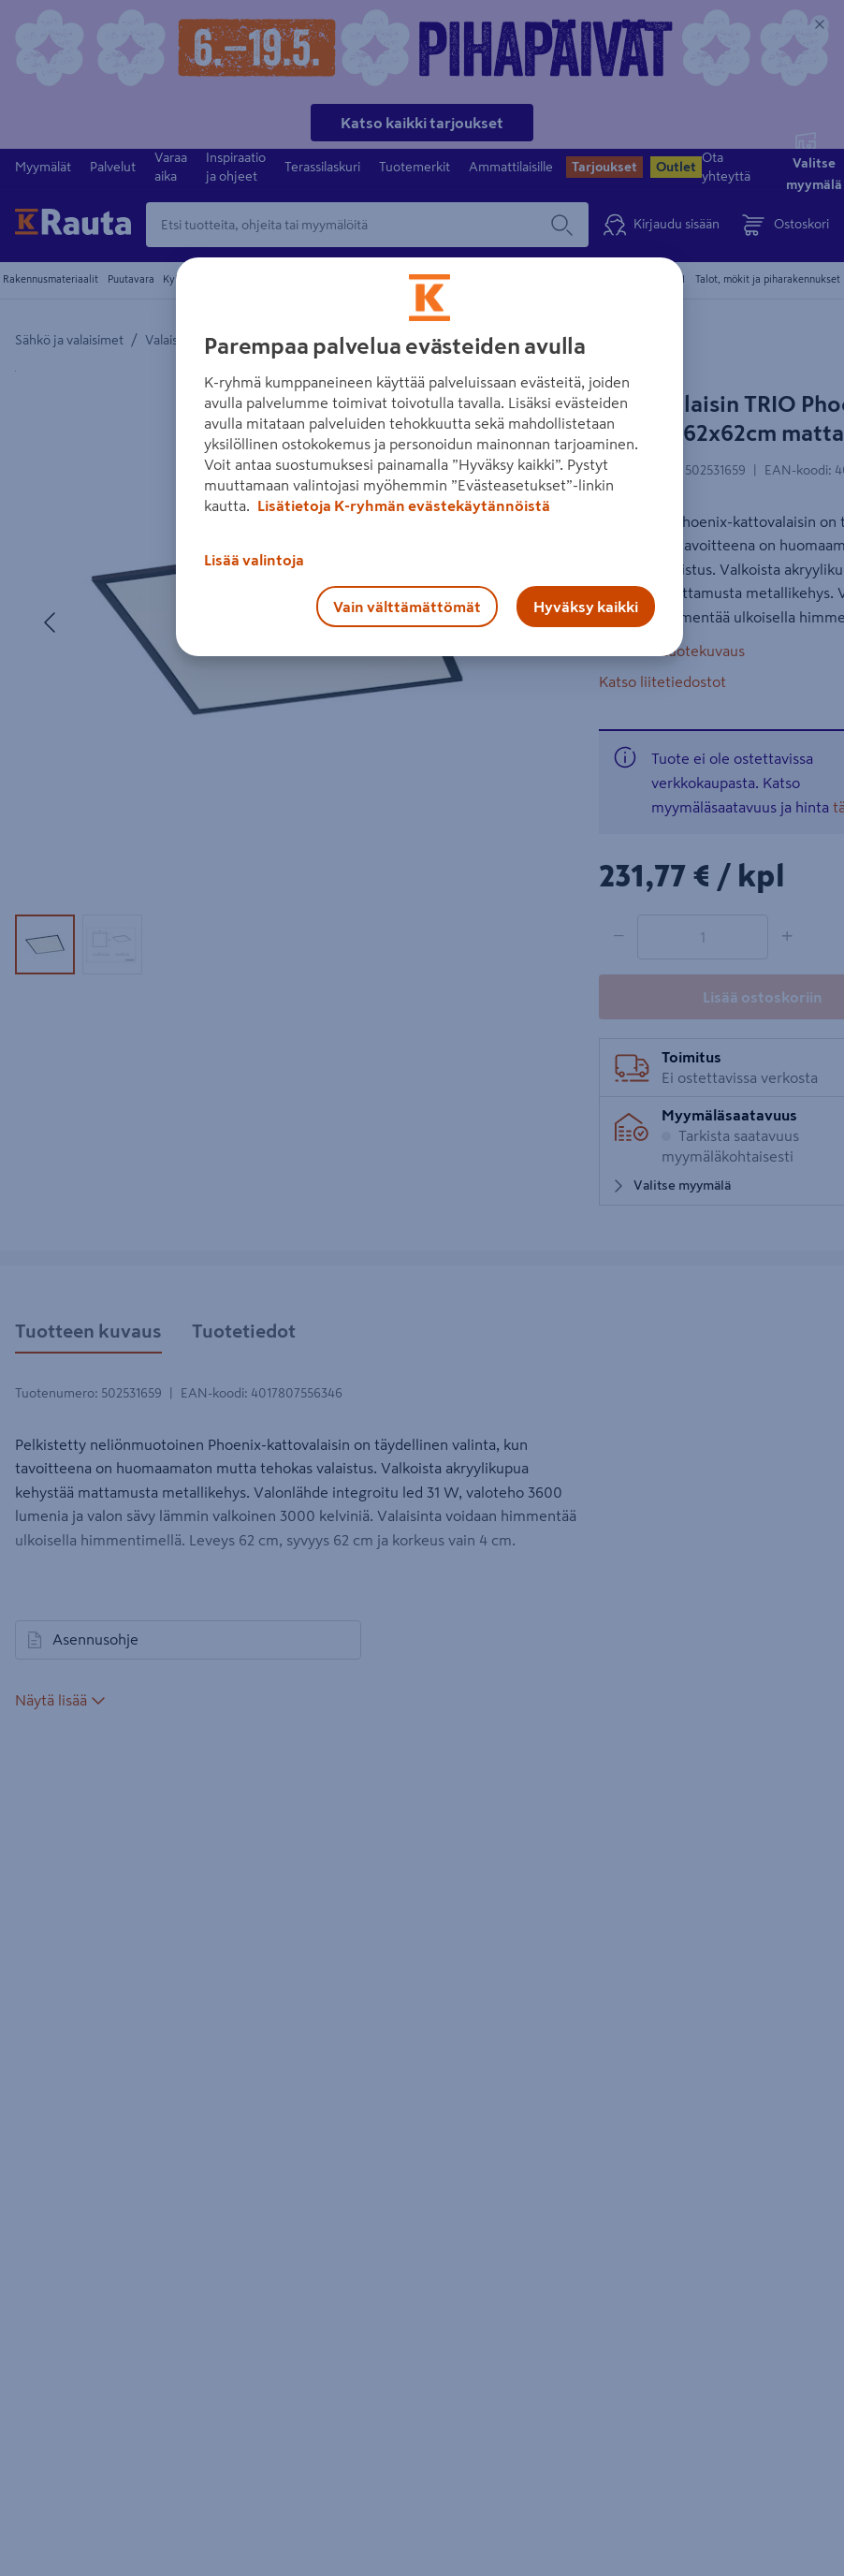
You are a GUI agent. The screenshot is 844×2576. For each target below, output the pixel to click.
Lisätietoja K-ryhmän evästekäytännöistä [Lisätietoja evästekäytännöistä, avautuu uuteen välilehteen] (402, 505)
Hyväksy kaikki (585, 606)
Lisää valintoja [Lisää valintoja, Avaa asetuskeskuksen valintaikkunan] (254, 559)
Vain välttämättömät (407, 606)
